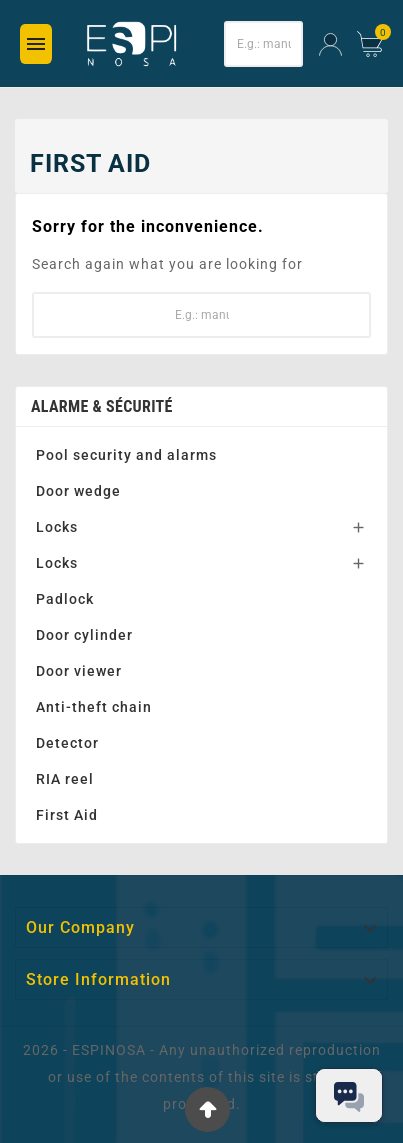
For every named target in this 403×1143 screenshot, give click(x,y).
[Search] (264, 44)
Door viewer (79, 671)
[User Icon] (330, 44)
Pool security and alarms (126, 455)
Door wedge (78, 491)
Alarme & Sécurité (102, 406)
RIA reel (65, 779)
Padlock (65, 599)
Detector (67, 743)
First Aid (67, 815)
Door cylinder (84, 635)
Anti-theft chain (94, 707)
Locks (57, 527)
